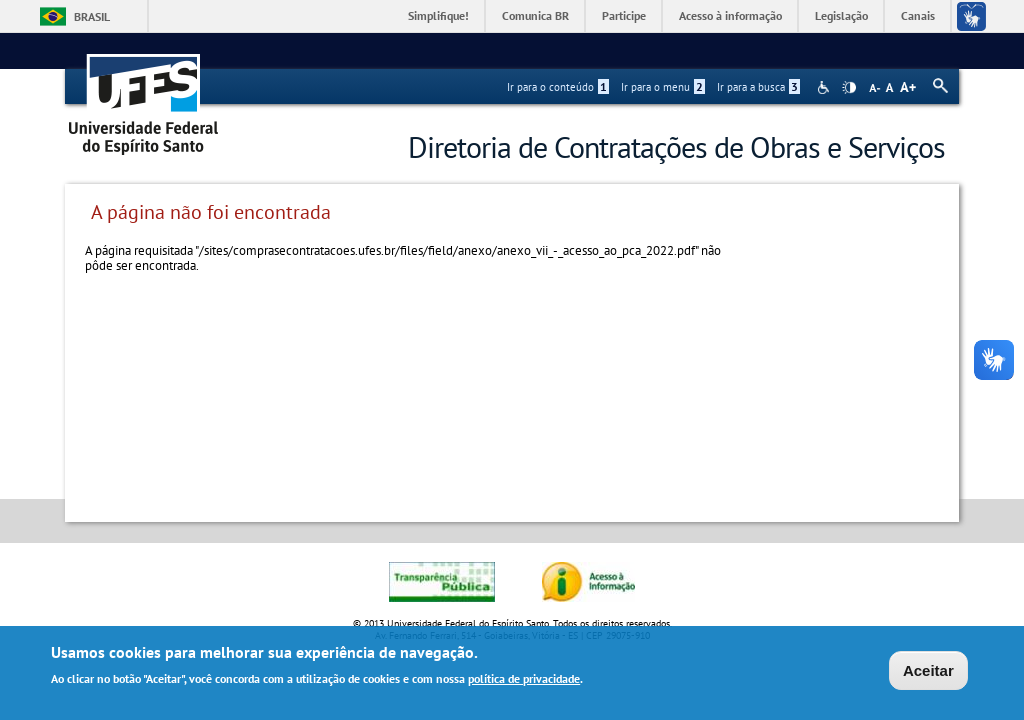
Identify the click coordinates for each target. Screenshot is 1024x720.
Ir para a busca (758, 87)
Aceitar (928, 672)
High (849, 88)
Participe (624, 15)
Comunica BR (535, 15)
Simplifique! (438, 15)
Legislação (841, 15)
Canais (918, 15)
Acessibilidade (825, 87)
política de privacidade (524, 680)
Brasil (92, 16)
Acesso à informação (730, 15)
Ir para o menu (663, 87)
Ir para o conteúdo (558, 87)
